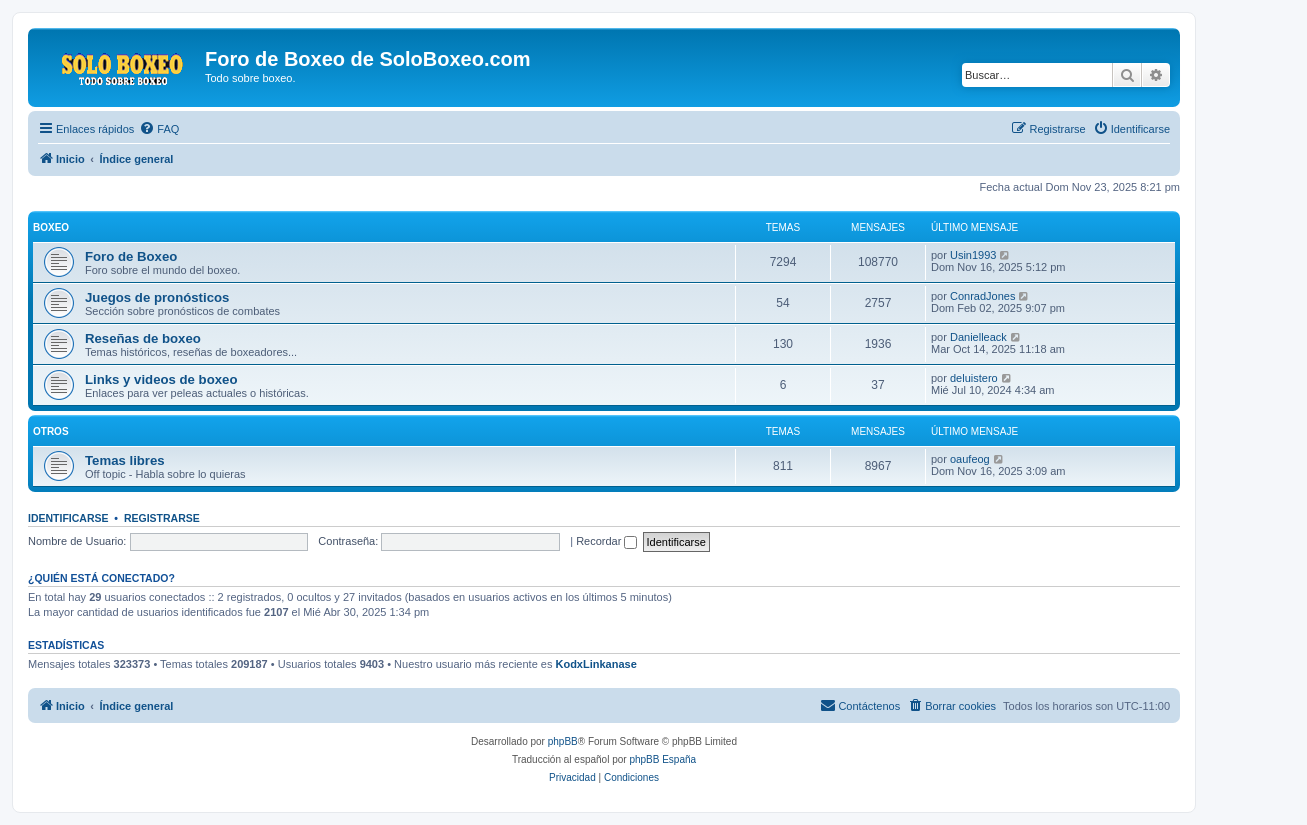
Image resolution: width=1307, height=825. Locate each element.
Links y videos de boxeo (161, 379)
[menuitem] (159, 129)
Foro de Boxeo (131, 256)
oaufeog (970, 459)
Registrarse (162, 518)
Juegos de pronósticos (157, 297)
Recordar (606, 541)
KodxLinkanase (595, 664)
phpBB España (662, 759)
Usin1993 (973, 255)
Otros (51, 431)
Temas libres (125, 460)
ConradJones (982, 296)
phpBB (563, 741)
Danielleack (978, 337)
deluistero (974, 378)
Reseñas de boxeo (143, 338)
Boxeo (51, 227)
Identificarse (68, 518)
